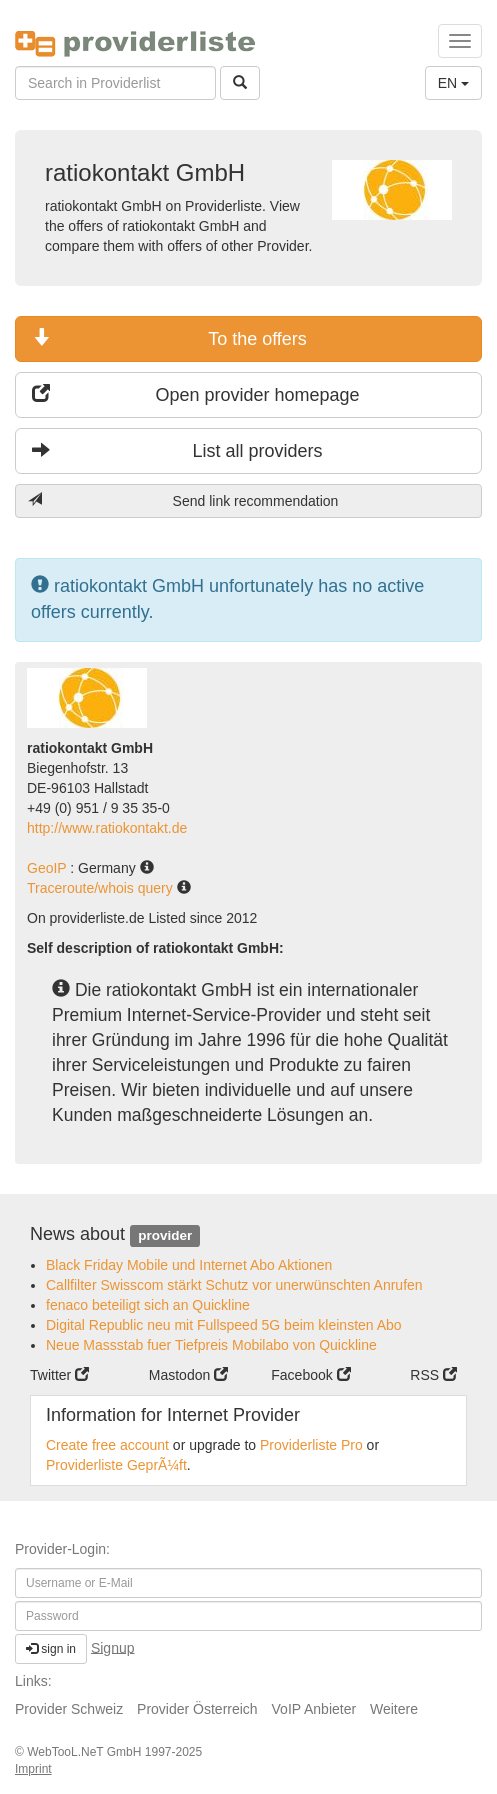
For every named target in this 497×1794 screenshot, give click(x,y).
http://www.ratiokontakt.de (107, 828)
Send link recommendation (183, 500)
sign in (51, 1649)
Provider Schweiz (69, 1709)
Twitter (59, 1375)
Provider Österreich (197, 1709)
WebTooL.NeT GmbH (86, 1752)
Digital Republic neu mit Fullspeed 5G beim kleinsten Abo (224, 1325)
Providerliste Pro (311, 1445)
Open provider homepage (196, 394)
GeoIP (48, 868)
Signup (113, 1647)
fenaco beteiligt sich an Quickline (148, 1305)
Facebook (310, 1375)
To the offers (169, 338)
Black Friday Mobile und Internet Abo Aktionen (189, 1265)
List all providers (177, 450)
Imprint (33, 1769)
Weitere (394, 1709)
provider (165, 1235)
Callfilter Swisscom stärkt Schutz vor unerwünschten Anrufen (234, 1285)
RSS (433, 1375)
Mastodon (188, 1375)
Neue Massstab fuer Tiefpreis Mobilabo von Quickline (211, 1345)
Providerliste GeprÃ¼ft (116, 1465)
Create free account (107, 1445)
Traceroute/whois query (102, 888)
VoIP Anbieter (314, 1709)
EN (453, 83)
